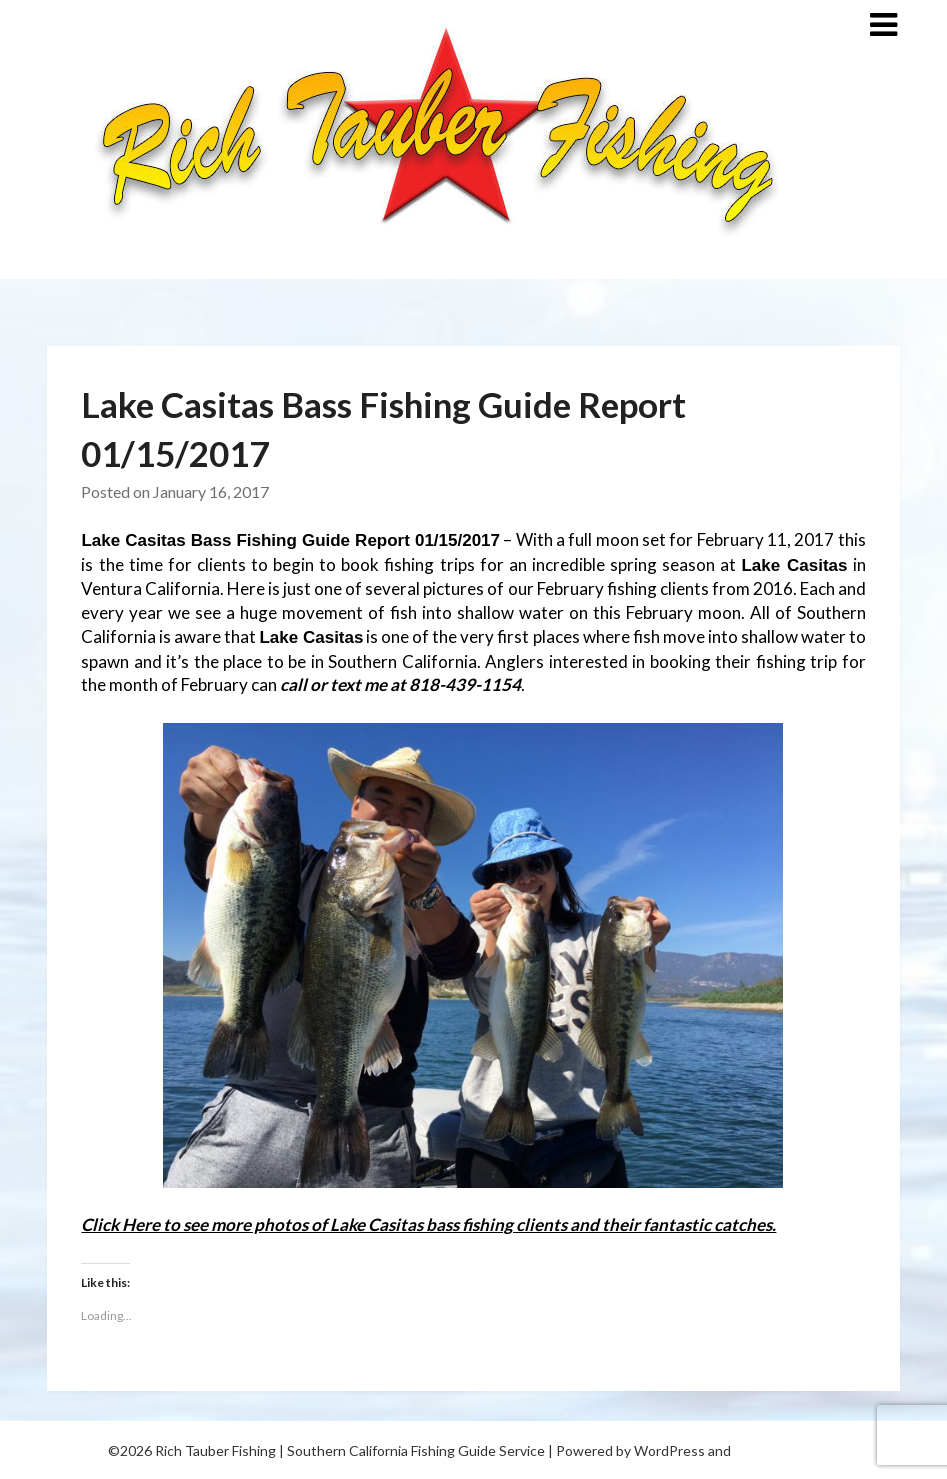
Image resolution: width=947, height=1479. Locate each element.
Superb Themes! (786, 1450)
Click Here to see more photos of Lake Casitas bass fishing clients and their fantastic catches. (428, 1224)
